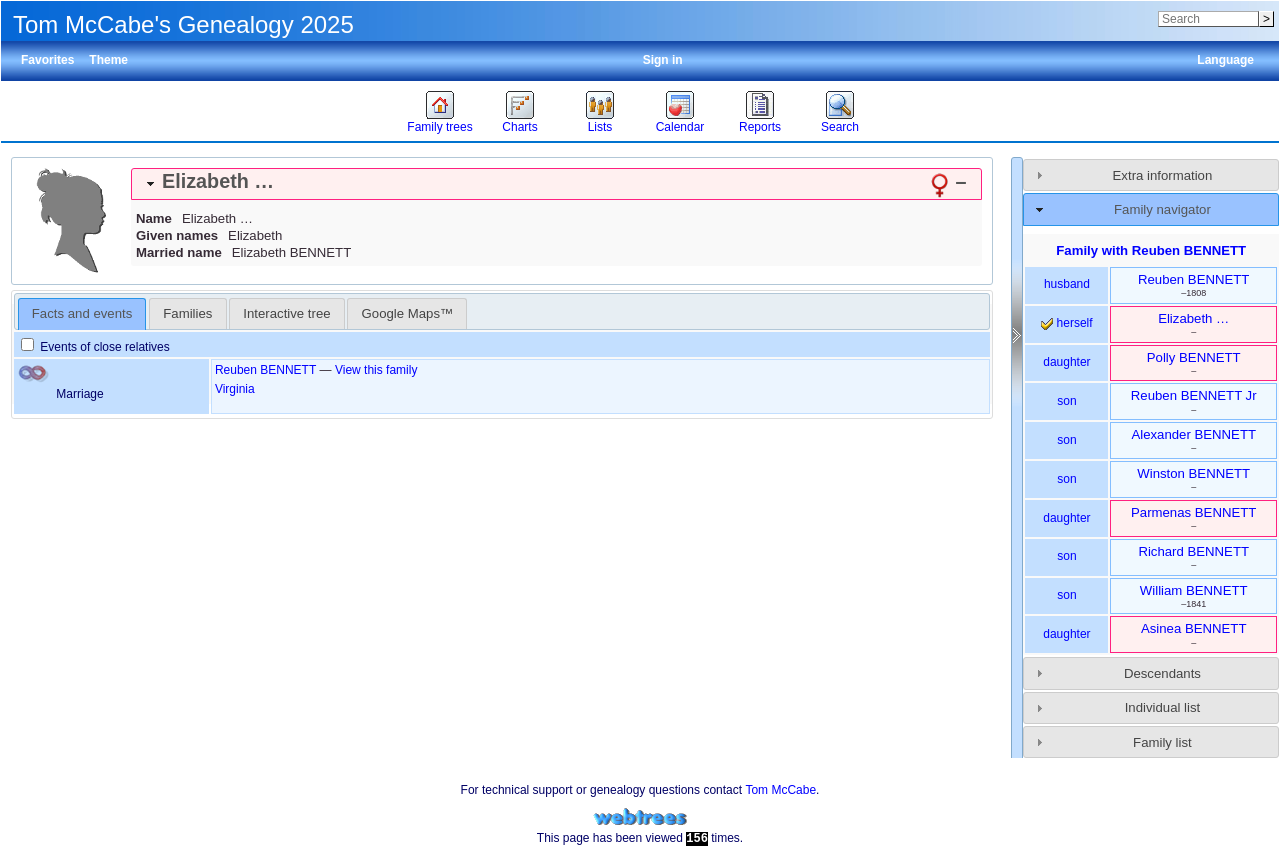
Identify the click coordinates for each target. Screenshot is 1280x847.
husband (1067, 284)
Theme (108, 60)
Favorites (47, 60)
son (1066, 401)
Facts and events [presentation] (82, 313)
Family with (1151, 250)
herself (1066, 323)
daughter (1066, 362)
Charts (519, 127)
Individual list (1163, 707)
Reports (760, 127)
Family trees (439, 127)
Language (1225, 60)
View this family (376, 370)
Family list (1162, 742)
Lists (600, 127)
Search (840, 127)
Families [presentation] (187, 313)
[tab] (556, 184)
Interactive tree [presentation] (286, 313)
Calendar (680, 127)
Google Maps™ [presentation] (408, 313)
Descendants (1162, 673)
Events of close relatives (95, 347)
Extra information (1163, 175)
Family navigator (1162, 209)
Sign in (663, 60)
